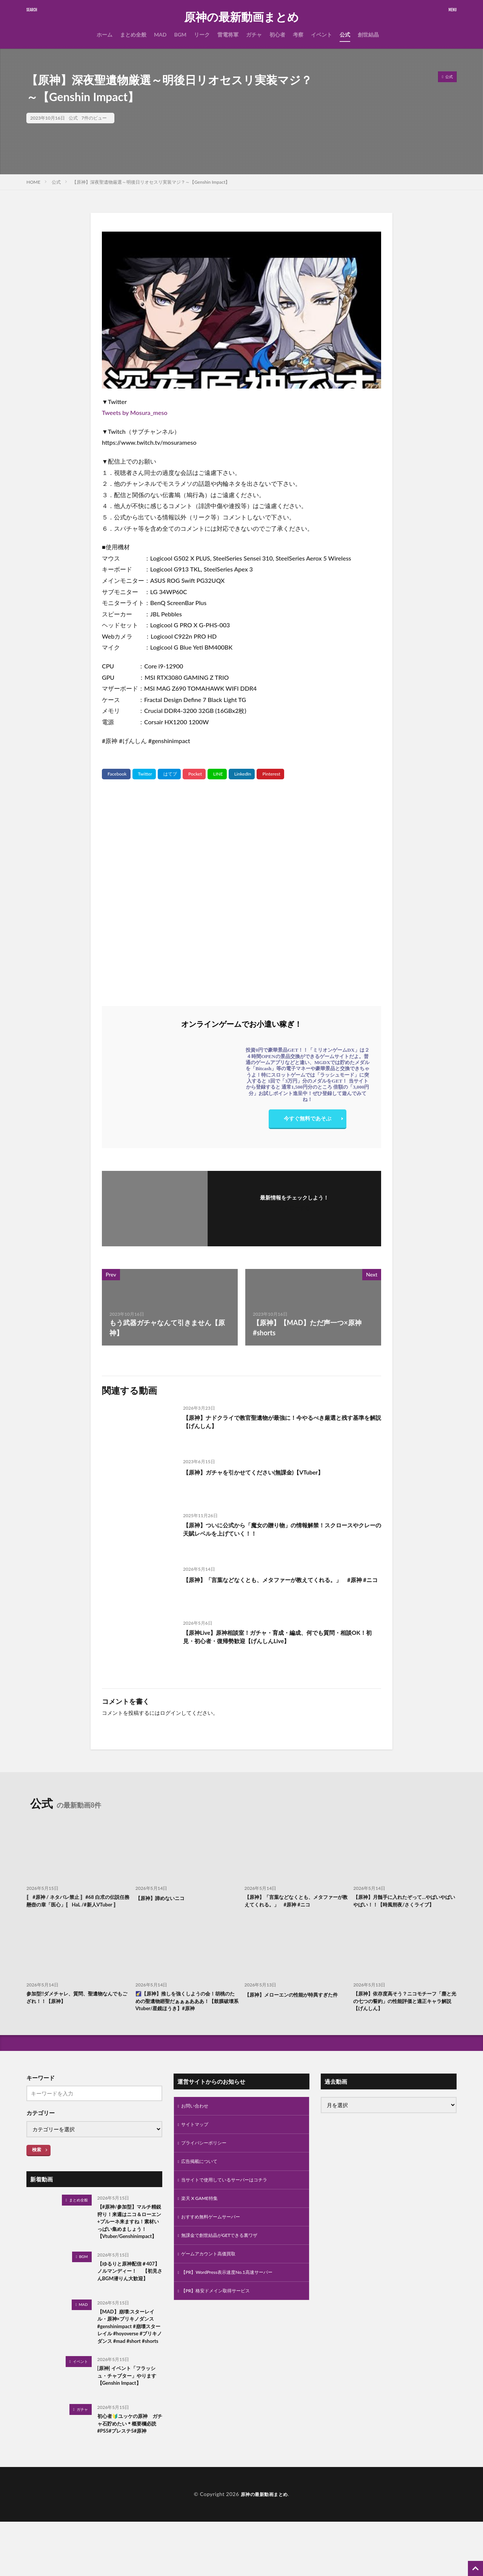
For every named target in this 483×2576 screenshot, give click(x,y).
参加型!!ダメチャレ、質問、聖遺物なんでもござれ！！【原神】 (76, 2009)
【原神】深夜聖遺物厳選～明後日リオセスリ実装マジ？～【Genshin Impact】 (151, 182)
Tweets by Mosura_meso (135, 412)
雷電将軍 (227, 34)
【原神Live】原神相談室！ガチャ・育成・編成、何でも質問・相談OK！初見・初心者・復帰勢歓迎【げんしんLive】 (281, 1638)
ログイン (170, 1713)
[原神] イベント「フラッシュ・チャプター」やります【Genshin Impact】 (128, 2426)
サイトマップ (197, 2140)
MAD (160, 34)
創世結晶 (368, 34)
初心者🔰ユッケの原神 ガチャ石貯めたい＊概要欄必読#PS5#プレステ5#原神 (129, 2478)
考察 (298, 34)
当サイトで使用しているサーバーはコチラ (231, 2199)
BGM (180, 34)
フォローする (294, 1207)
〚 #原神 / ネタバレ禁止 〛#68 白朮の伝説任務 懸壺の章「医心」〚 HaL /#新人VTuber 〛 (77, 1906)
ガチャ (254, 34)
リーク (202, 34)
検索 (36, 2163)
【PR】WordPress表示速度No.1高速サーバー (234, 2297)
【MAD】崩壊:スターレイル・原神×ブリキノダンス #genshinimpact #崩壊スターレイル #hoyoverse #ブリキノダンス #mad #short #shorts (129, 2368)
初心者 (277, 34)
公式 (345, 34)
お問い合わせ (197, 2121)
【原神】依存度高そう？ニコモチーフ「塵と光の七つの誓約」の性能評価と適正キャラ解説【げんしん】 (404, 2014)
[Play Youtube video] (241, 310)
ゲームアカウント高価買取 (213, 2278)
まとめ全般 (133, 34)
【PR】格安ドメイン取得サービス (221, 2317)
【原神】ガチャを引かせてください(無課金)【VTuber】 (267, 1472)
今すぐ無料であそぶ (307, 1120)
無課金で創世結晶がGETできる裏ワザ (226, 2258)
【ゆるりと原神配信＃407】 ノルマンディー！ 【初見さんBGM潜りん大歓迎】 (129, 2305)
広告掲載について (202, 2180)
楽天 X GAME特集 (202, 2219)
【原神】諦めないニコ (163, 1897)
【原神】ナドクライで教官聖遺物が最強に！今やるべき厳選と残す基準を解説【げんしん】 (281, 1423)
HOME (33, 182)
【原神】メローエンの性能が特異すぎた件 (295, 2009)
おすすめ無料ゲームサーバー (215, 2238)
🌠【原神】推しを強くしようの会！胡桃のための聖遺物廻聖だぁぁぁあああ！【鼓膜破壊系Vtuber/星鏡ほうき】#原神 (186, 2014)
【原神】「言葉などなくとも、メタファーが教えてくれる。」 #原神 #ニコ (281, 1584)
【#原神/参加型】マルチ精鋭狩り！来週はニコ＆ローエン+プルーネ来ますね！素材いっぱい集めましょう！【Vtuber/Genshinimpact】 (128, 2243)
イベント (321, 34)
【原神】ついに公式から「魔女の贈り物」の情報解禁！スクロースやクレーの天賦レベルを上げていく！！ (281, 1531)
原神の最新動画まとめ (241, 17)
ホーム (104, 34)
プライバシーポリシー (207, 2160)
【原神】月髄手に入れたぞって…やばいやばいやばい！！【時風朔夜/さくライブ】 (403, 1906)
